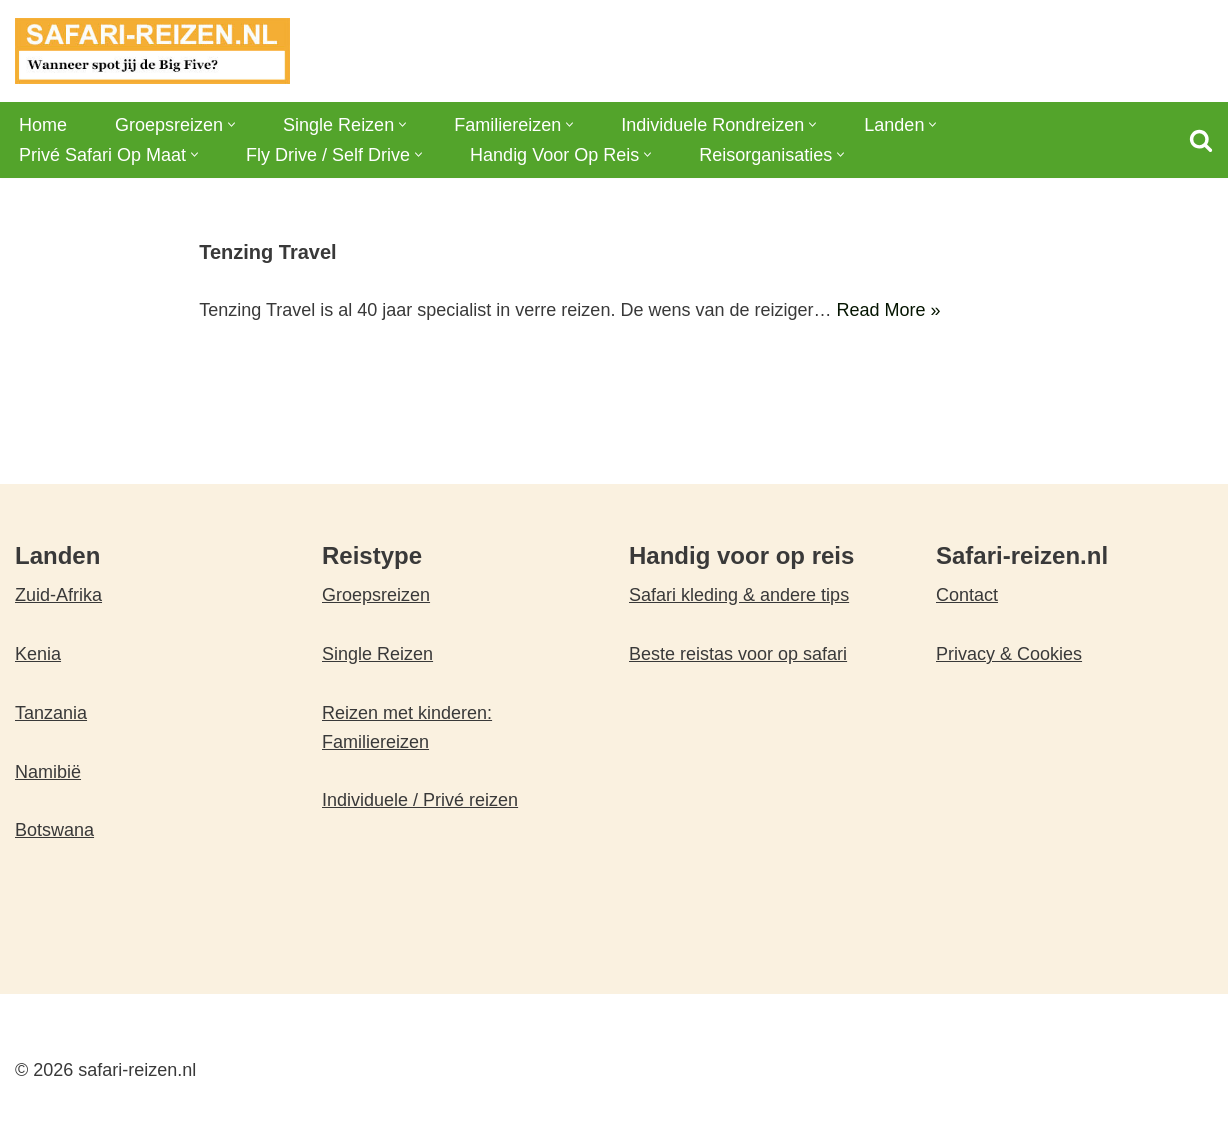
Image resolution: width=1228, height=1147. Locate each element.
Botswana (54, 830)
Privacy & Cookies (1009, 654)
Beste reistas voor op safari (738, 654)
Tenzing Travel (267, 252)
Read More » (889, 310)
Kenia (38, 654)
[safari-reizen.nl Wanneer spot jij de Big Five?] (152, 51)
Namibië (48, 772)
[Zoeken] (1201, 140)
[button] (231, 124)
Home (43, 125)
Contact (967, 595)
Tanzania (51, 713)
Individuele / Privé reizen (420, 800)
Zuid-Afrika (58, 595)
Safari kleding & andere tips (739, 595)
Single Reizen (377, 654)
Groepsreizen (376, 595)
